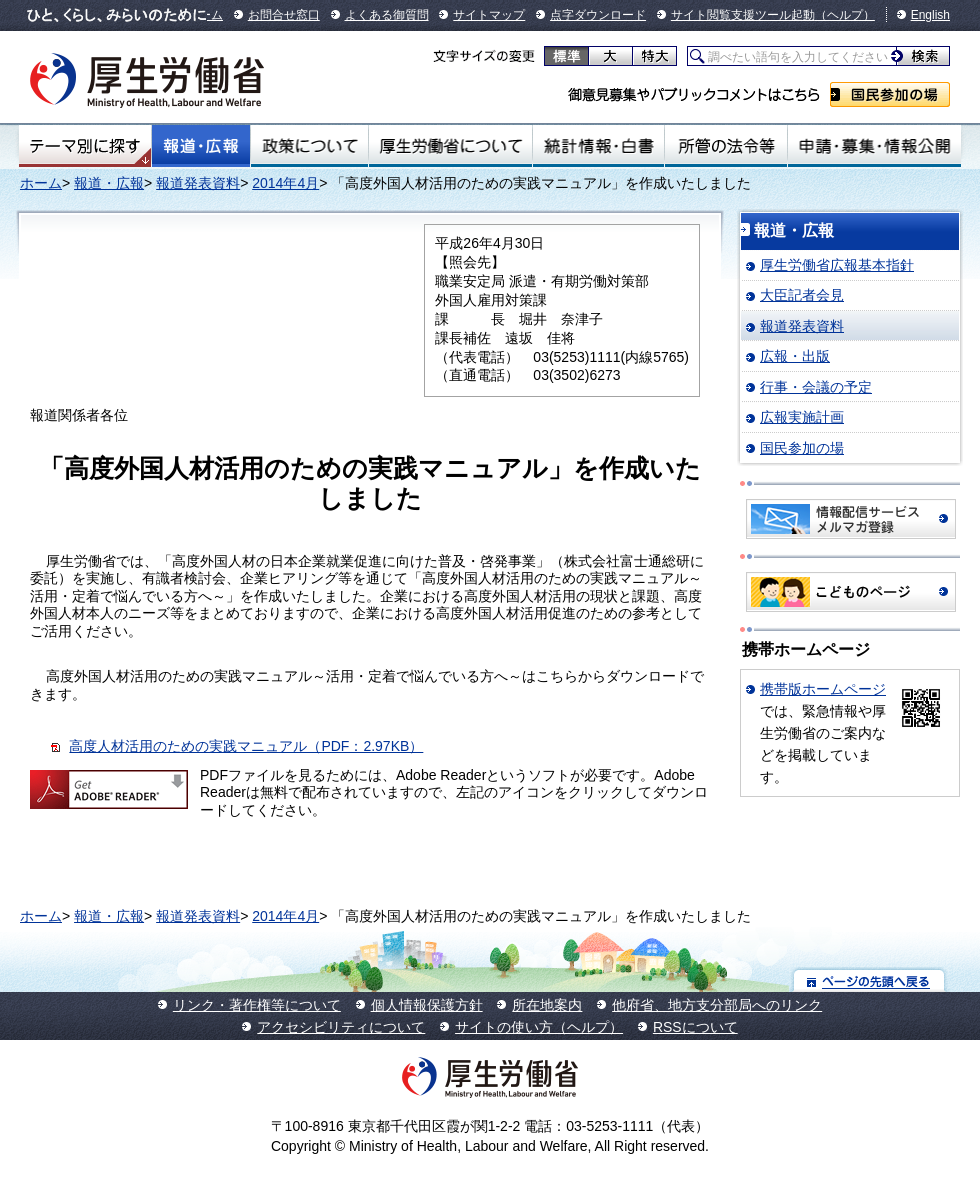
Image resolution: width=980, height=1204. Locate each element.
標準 (566, 56)
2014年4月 (285, 183)
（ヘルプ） (845, 15)
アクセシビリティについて (341, 1027)
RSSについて (695, 1027)
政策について (309, 146)
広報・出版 (795, 356)
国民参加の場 (890, 94)
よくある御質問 (387, 15)
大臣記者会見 (802, 295)
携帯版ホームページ (823, 689)
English (930, 15)
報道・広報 (201, 146)
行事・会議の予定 (816, 387)
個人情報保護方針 (427, 1005)
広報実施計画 (802, 417)
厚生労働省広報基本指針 (837, 265)
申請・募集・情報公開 (874, 146)
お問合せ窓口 (284, 15)
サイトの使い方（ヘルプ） (539, 1027)
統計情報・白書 (598, 146)
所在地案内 (547, 1005)
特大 (654, 56)
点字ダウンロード (598, 15)
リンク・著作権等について (257, 1005)
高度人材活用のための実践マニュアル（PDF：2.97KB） (246, 746)
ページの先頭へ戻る (869, 980)
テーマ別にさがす (85, 146)
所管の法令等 (725, 146)
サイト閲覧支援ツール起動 (743, 15)
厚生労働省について (451, 146)
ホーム (41, 183)
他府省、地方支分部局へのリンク (717, 1005)
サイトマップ (489, 15)
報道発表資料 (198, 183)
